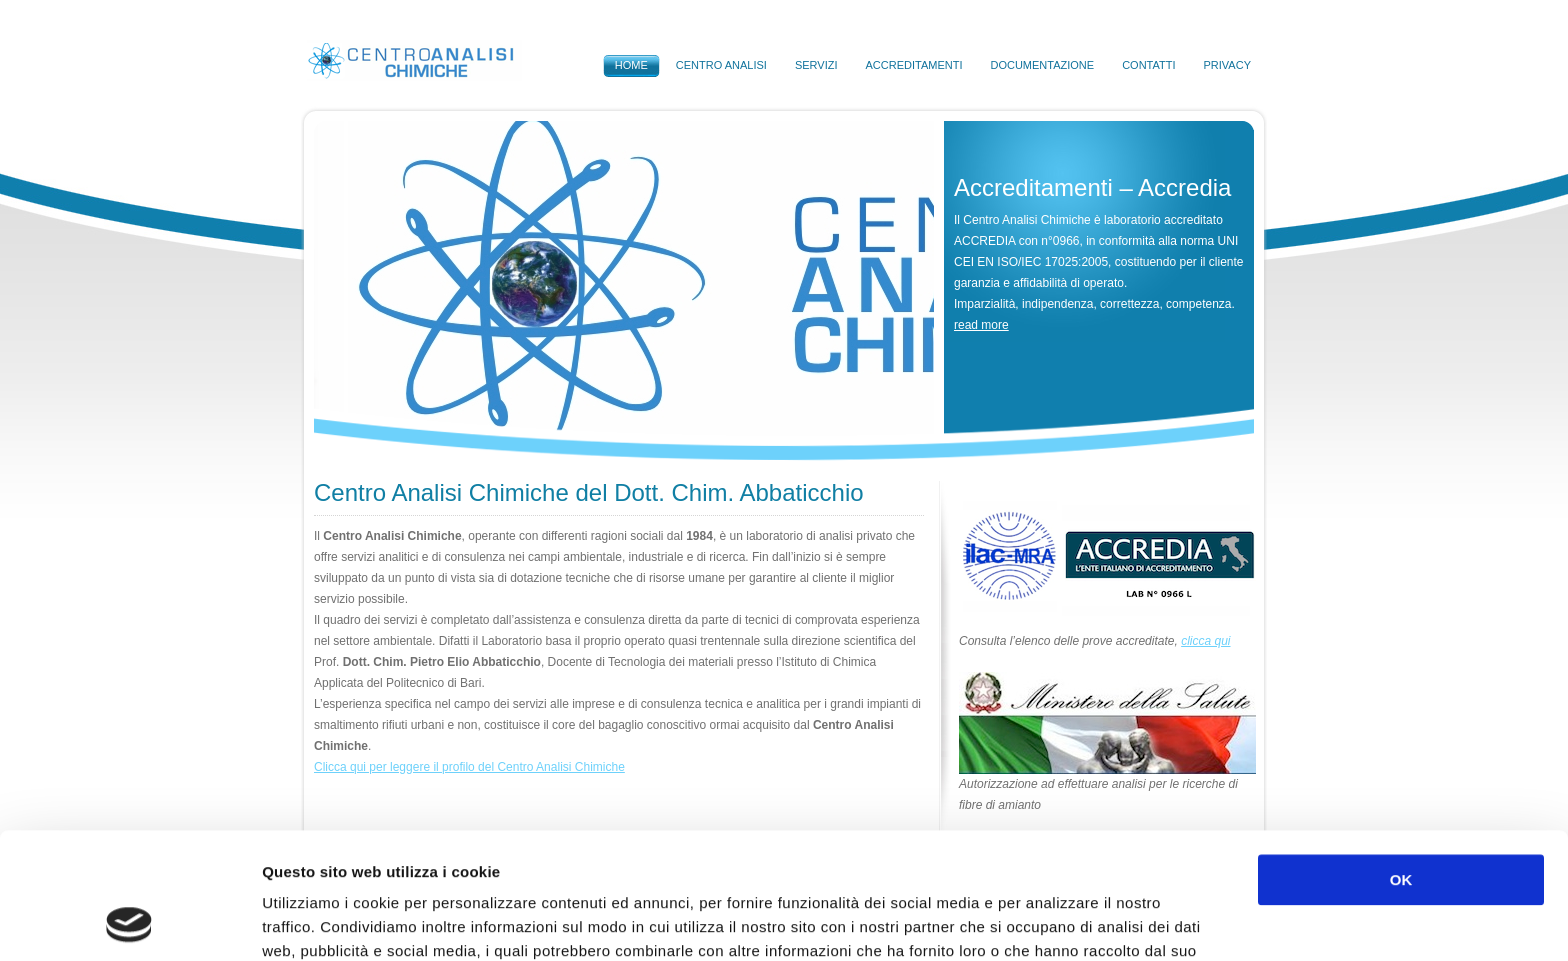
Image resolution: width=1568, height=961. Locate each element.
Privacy (1227, 65)
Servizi (816, 65)
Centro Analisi (721, 65)
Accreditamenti (913, 65)
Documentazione (1042, 65)
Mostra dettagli (1062, 921)
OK (1401, 761)
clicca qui (1205, 641)
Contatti (1148, 65)
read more (981, 325)
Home (631, 65)
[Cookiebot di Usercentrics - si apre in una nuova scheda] (129, 922)
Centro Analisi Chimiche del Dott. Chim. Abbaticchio (589, 492)
